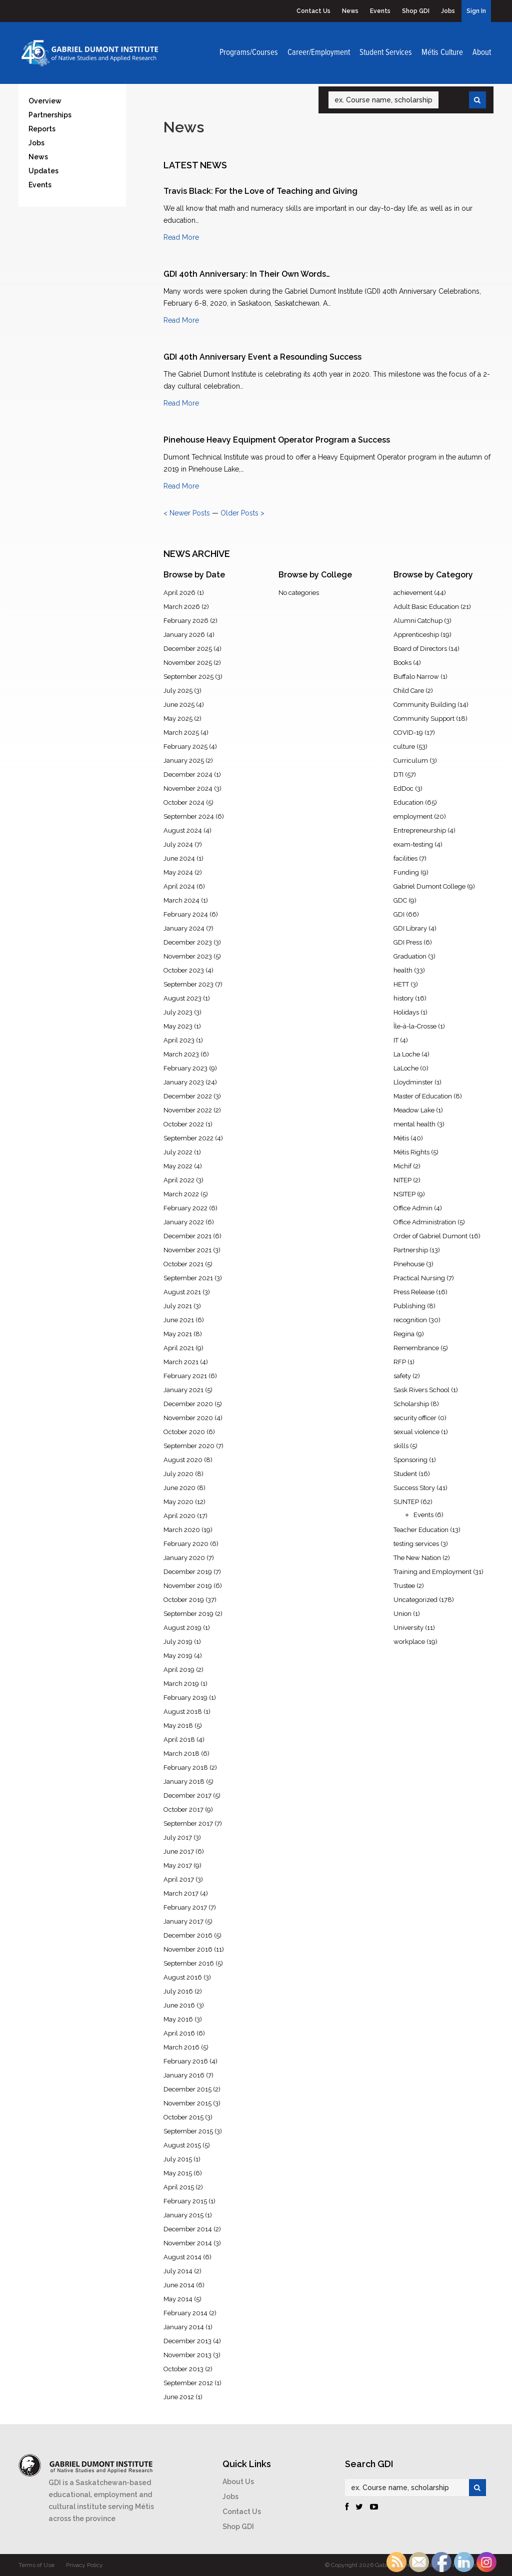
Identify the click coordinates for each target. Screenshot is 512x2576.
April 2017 (179, 1879)
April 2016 (179, 2033)
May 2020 (179, 1502)
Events (380, 10)
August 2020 (183, 1460)
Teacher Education (421, 1530)
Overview (45, 101)
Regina (404, 1334)
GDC (400, 900)
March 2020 (182, 1530)
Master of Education (423, 1096)
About (481, 52)
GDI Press (408, 942)
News (350, 10)
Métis (401, 1138)
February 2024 (186, 914)
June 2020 (180, 1488)
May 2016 (178, 2019)
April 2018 (179, 1739)
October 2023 (184, 970)
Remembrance (416, 1348)
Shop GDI (416, 10)
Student (405, 1474)
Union (403, 1613)
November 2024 (188, 788)
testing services (416, 1543)
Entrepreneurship (420, 830)
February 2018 (186, 1767)
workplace (409, 1641)
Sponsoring (411, 1460)
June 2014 (179, 2285)
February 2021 (185, 1376)
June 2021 (179, 1320)
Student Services (386, 52)
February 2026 (186, 620)
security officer (415, 1418)
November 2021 (188, 1250)
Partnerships (50, 115)
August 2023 (183, 998)
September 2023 (189, 984)
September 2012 (188, 2383)
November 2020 (188, 1418)
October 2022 (184, 1124)
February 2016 (186, 2061)
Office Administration (425, 1222)
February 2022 (186, 1208)
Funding (406, 872)
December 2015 (188, 2089)
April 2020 (180, 1516)
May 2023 (178, 1026)
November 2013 (188, 2355)
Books (403, 662)
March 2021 (181, 1362)
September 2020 (189, 1446)
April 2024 (179, 886)
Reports (42, 129)
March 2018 (182, 1753)
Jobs (448, 10)
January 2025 (184, 760)
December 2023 (188, 942)
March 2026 (182, 606)
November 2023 (188, 956)
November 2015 (188, 2103)
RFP (400, 1362)
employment (413, 816)
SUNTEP (406, 1502)
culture (404, 746)
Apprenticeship (416, 634)
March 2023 (181, 1054)
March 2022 (181, 1194)
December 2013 (188, 2341)
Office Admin (413, 1208)
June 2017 (179, 1851)
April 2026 (180, 592)
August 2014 (183, 2257)
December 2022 (188, 1096)
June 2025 (179, 704)
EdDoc (404, 788)
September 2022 (189, 1138)
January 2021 (184, 1390)
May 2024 (178, 872)
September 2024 (189, 816)
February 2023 (186, 1068)
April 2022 (179, 1180)
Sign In (476, 10)
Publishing (410, 1306)
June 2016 (179, 2005)
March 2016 (182, 2047)
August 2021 (182, 1292)
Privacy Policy (84, 2565)
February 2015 (185, 2201)
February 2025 (186, 746)
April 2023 (179, 1040)
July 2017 (178, 1837)
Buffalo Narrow (416, 676)
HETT (401, 984)
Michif (403, 1166)
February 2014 (186, 2313)
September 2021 (188, 1278)
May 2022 (178, 1166)
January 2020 (184, 1557)
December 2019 (188, 1571)
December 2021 (188, 1236)
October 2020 (184, 1432)
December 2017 (188, 1795)
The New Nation (417, 1557)
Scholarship (411, 1404)
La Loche (407, 1054)
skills (401, 1446)
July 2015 (178, 2159)
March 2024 (182, 900)
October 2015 (184, 2117)
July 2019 (178, 1641)
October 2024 (184, 802)
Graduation (410, 956)
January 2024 (184, 928)
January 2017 (184, 1921)
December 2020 (188, 1404)
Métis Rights (412, 1152)
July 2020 (179, 1474)
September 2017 (188, 1823)
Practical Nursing (419, 1278)
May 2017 (178, 1865)
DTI (399, 774)
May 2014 (178, 2299)
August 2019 (183, 1627)
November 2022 (188, 1110)
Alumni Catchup (418, 620)
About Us (238, 2482)
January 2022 (184, 1222)
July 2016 (178, 1991)
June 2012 (179, 2397)
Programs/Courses (249, 52)
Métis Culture (442, 52)
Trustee (404, 1585)
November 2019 (188, 1585)
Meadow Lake (414, 1110)
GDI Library (410, 928)
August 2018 (183, 1711)
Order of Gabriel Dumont (431, 1236)
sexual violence (417, 1432)
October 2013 (184, 2369)
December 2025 (188, 648)
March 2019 (181, 1683)
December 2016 (188, 1935)
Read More (181, 237)
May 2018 (178, 1725)
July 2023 (178, 1012)
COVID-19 (408, 732)
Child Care (409, 690)
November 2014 (188, 2243)
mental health (415, 1124)
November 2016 (188, 1949)
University (409, 1627)
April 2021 (179, 1348)
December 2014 (188, 2229)
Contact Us (313, 10)
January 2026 (184, 634)
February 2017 (185, 1907)
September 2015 (188, 2131)
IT (396, 1040)
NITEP (403, 1180)
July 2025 (178, 690)
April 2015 (179, 2187)
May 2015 (178, 2173)
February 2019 (186, 1697)
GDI (399, 914)
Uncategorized (416, 1599)
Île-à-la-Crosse (415, 1026)
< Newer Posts (187, 513)
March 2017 (181, 1893)
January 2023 (184, 1082)
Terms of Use (36, 2565)
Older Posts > (242, 513)
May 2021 (178, 1334)
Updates (43, 171)
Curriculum (411, 760)
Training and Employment (433, 1571)
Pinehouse (409, 1264)
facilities (406, 858)
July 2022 (178, 1152)
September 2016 (189, 1963)
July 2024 (178, 844)
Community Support (424, 718)
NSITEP (405, 1194)
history (404, 998)
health (403, 970)
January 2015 (184, 2215)
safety (402, 1376)
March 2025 (181, 732)
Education (409, 802)
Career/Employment (319, 52)
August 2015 (182, 2145)
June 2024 (179, 858)
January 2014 (184, 2327)
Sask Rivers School (422, 1390)
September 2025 (189, 676)
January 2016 (184, 2075)
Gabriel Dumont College (430, 886)
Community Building (425, 704)
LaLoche (406, 1068)
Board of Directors (420, 648)
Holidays (406, 1012)
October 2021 (184, 1264)
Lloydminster (413, 1082)
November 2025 (188, 662)
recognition (410, 1320)
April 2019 (179, 1669)
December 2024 (188, 774)
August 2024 (183, 830)
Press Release (414, 1292)
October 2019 (184, 1599)
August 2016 (183, 1977)
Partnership (411, 1250)
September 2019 (189, 1613)
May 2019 (178, 1655)
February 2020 (186, 1543)
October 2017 (184, 1809)
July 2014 (178, 2271)
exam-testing (413, 844)
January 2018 (184, 1781)
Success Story (414, 1488)
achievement (413, 592)
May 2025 (178, 718)
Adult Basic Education (426, 606)
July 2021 (178, 1306)
